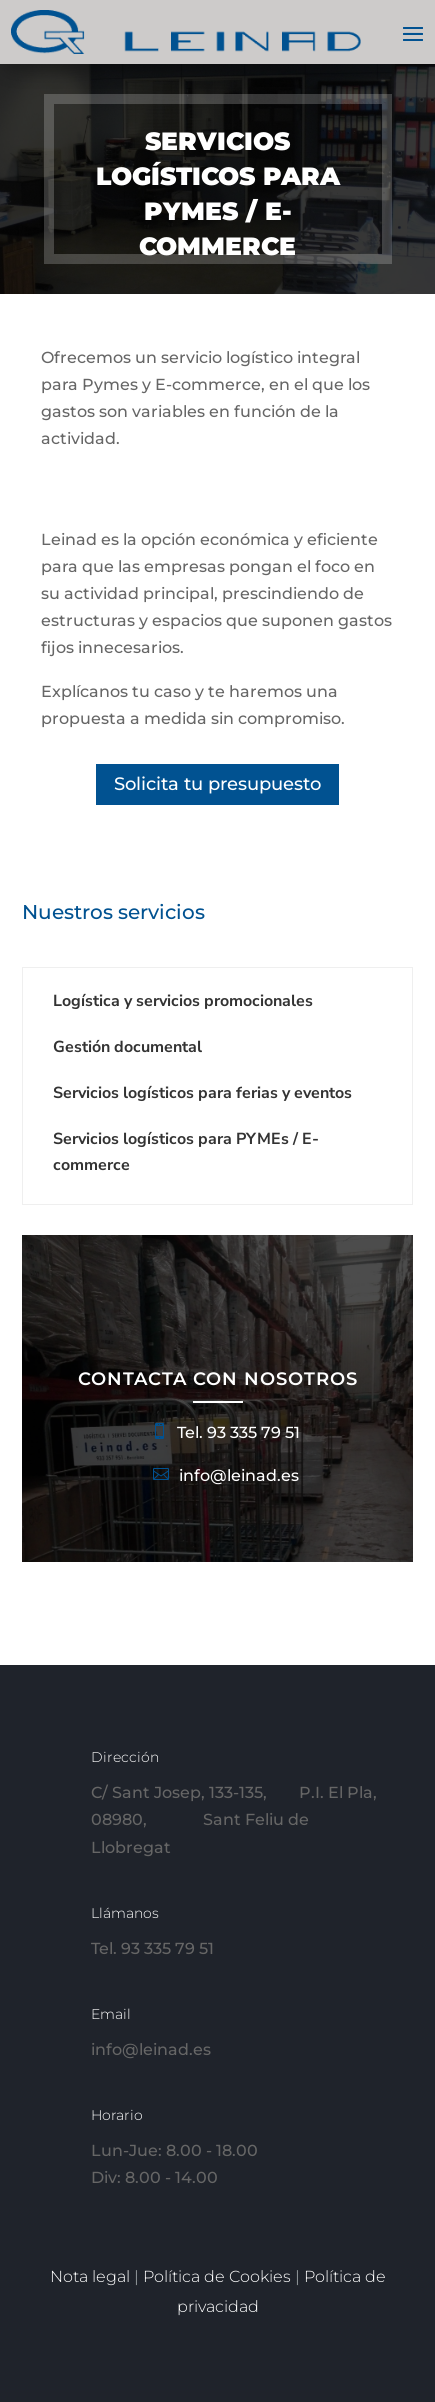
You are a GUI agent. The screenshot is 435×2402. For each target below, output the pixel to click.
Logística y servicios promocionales (183, 1001)
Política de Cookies (219, 2276)
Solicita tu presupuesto (217, 784)
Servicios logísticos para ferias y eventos (202, 1093)
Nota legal (92, 2276)
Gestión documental (127, 1047)
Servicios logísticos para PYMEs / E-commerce (186, 1152)
